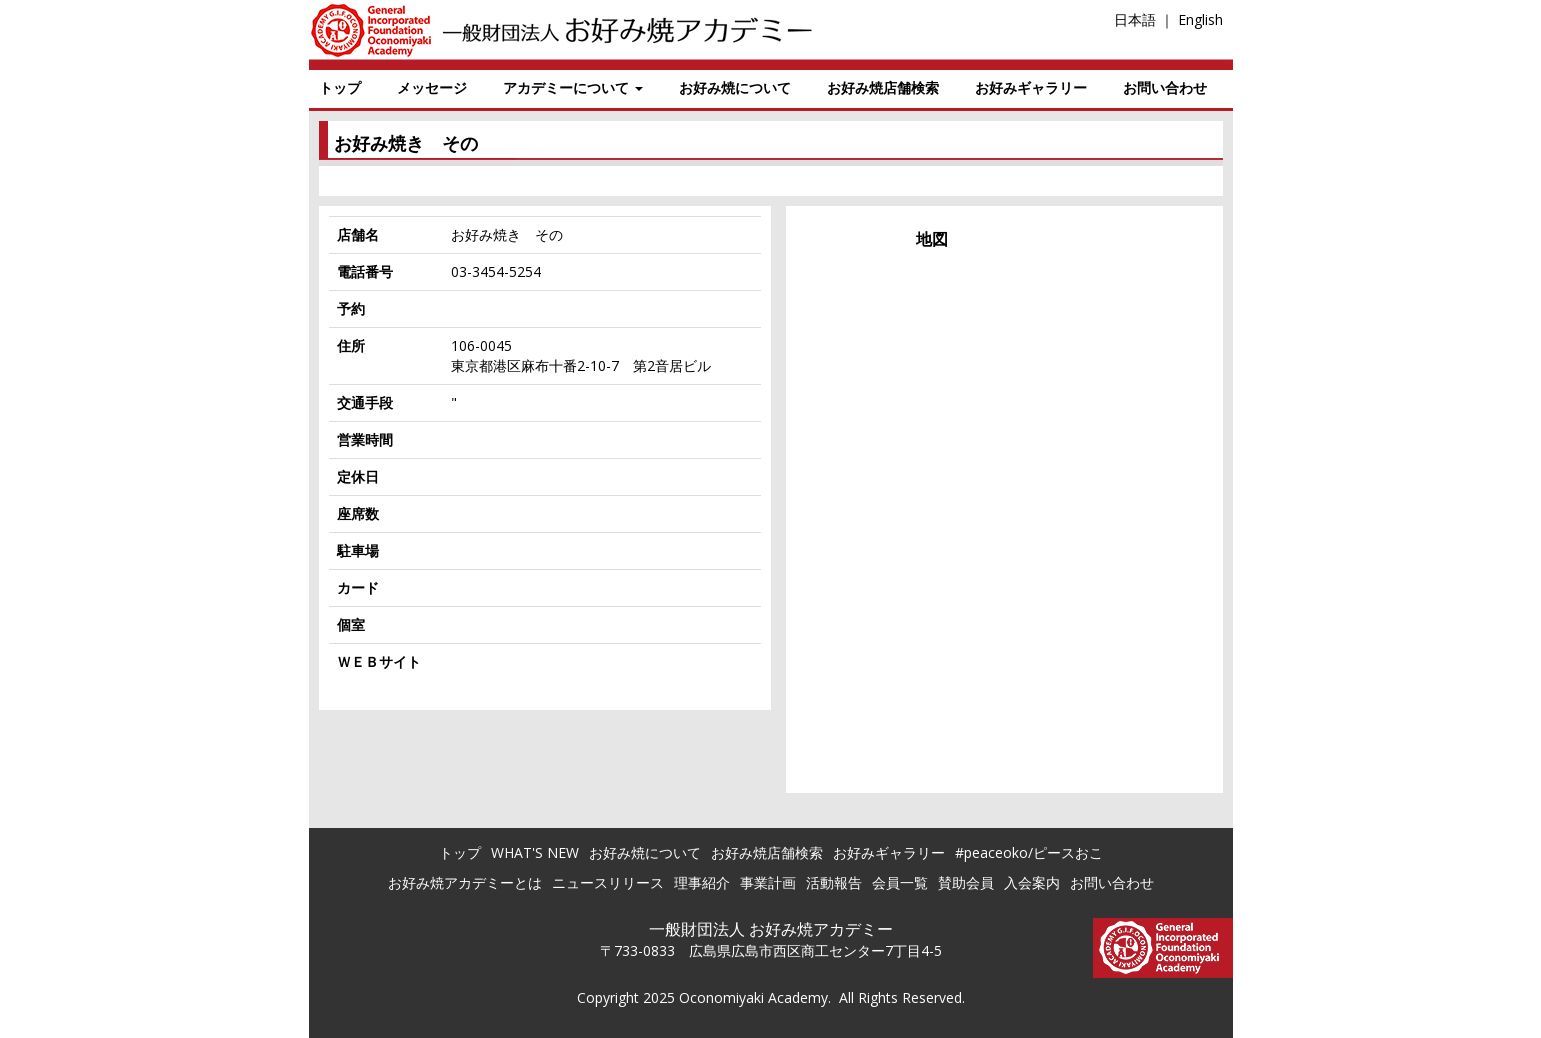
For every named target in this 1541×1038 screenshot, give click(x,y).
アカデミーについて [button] (573, 87)
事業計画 (768, 882)
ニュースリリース (608, 882)
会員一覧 (900, 882)
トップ (340, 87)
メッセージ (432, 87)
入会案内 (1032, 882)
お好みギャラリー (1031, 87)
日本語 (1135, 19)
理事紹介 (702, 882)
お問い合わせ (1165, 87)
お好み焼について (735, 87)
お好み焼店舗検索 (883, 87)
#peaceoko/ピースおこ (1029, 852)
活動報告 (834, 882)
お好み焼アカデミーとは (465, 882)
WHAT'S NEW (535, 852)
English (1200, 19)
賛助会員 (966, 882)
